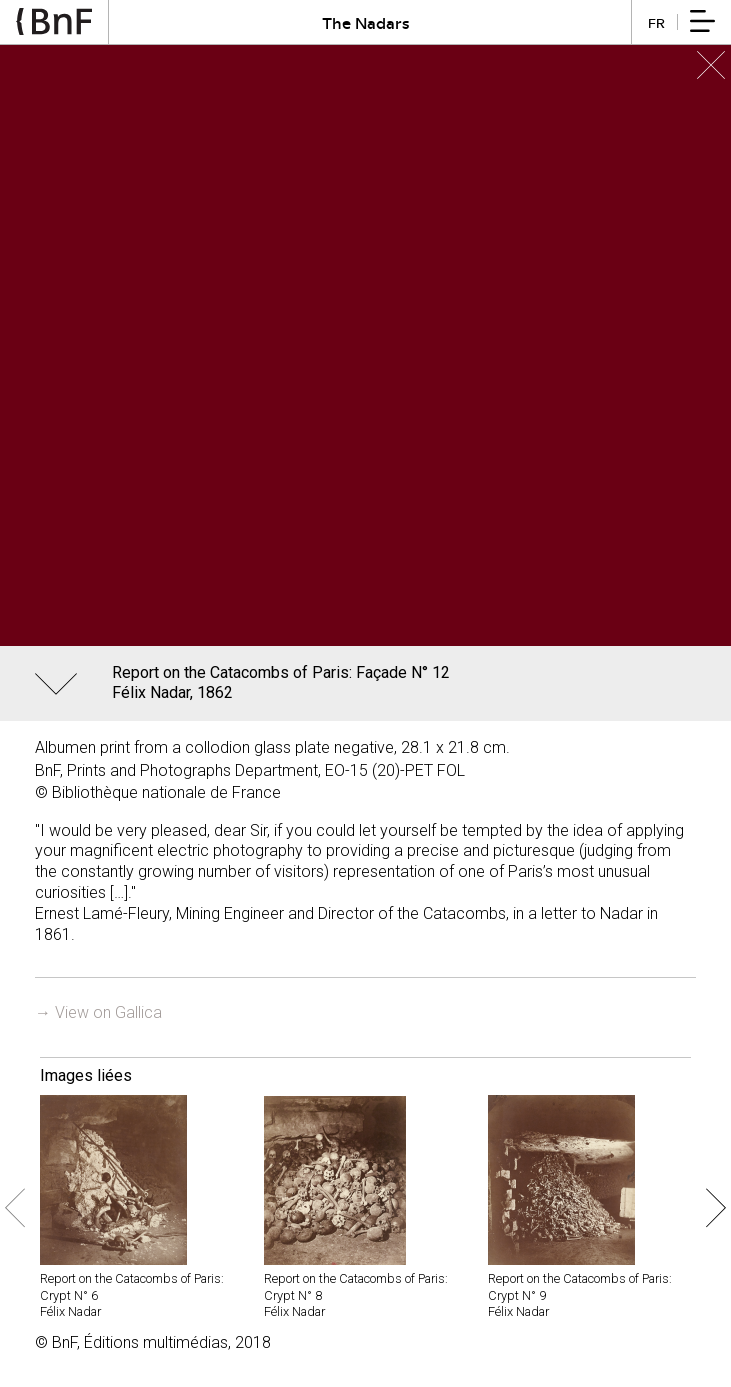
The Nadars (366, 22)
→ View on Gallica (98, 1012)
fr (656, 22)
